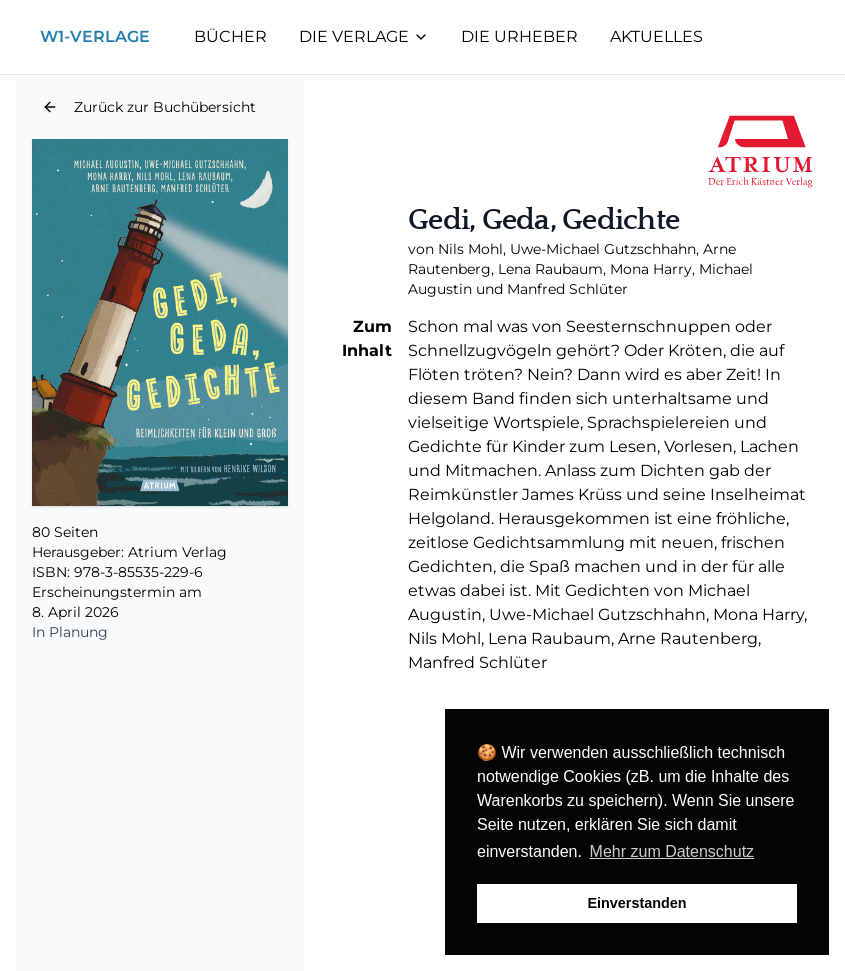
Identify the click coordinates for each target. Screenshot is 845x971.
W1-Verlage (95, 36)
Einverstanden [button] (636, 903)
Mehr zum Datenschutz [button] (672, 851)
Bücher (230, 36)
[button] (149, 107)
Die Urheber (519, 36)
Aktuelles (656, 36)
